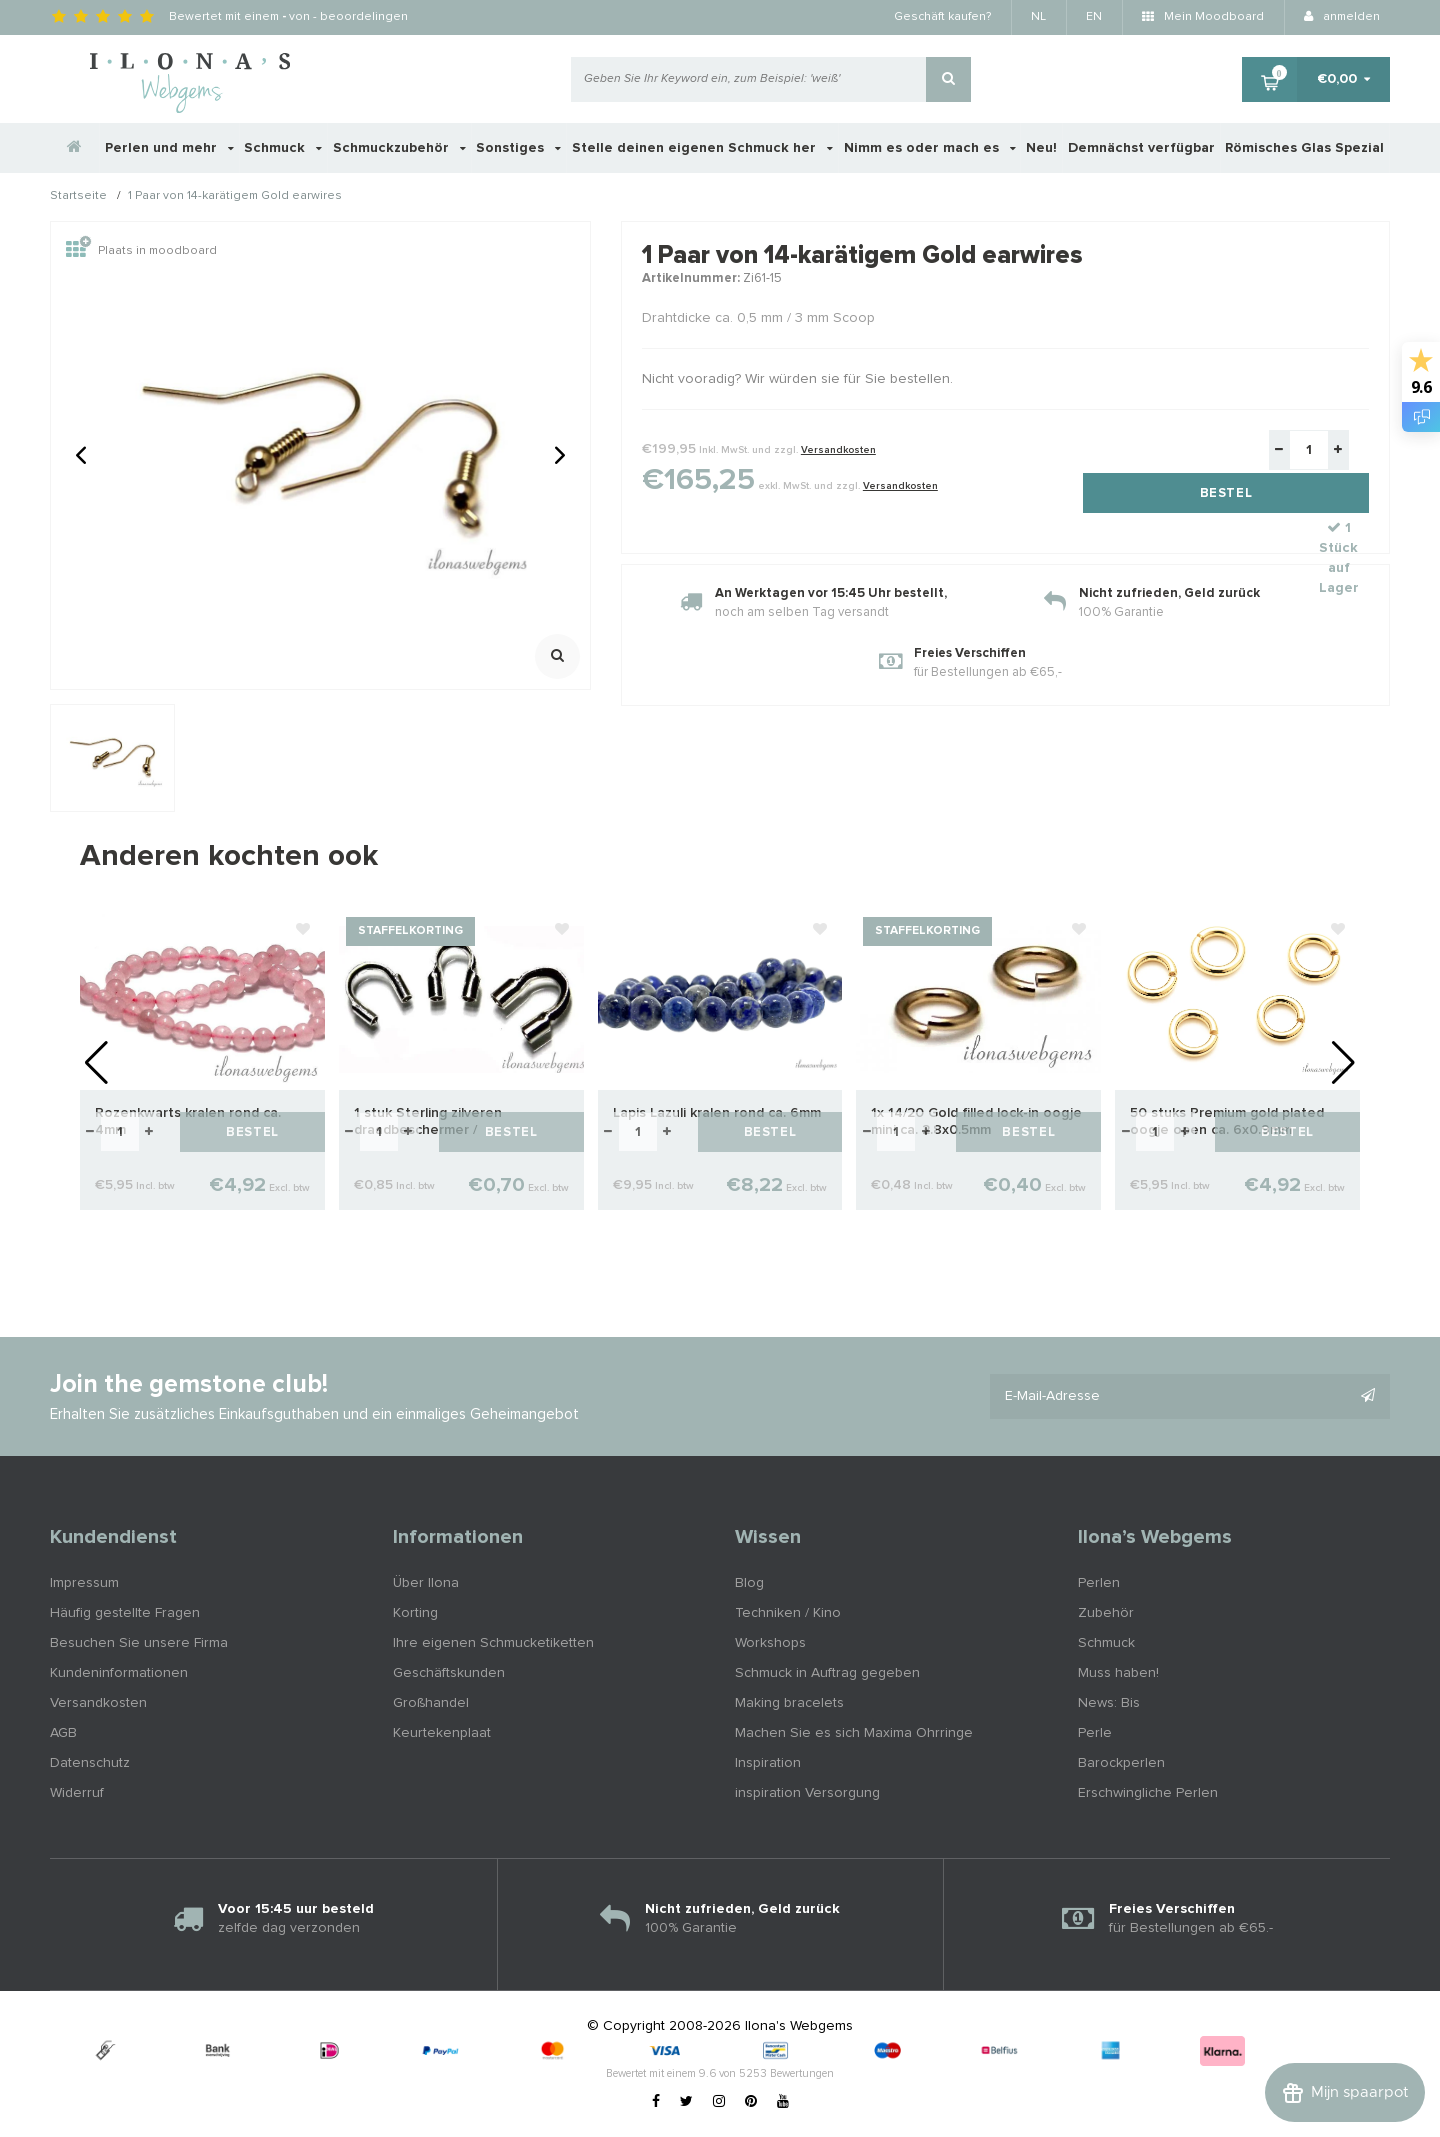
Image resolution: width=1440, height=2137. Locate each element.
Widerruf (77, 1793)
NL (1038, 17)
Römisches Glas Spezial (1304, 148)
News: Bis (1109, 1703)
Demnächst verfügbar (1141, 148)
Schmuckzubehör (399, 148)
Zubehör (1106, 1613)
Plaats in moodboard (141, 251)
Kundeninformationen (119, 1673)
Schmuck (283, 148)
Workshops (770, 1643)
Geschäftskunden (449, 1673)
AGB (63, 1733)
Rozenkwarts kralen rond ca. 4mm (188, 1121)
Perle (1095, 1733)
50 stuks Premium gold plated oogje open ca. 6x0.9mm (1227, 1121)
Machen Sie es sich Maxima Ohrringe (854, 1733)
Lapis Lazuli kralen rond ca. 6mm (717, 1113)
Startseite (78, 197)
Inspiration (768, 1763)
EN (1094, 17)
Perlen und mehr (169, 148)
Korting (415, 1613)
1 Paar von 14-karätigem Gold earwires (235, 197)
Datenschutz (90, 1763)
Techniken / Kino (788, 1613)
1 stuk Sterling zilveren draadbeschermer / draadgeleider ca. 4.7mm (433, 1122)
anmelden (1342, 17)
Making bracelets (789, 1703)
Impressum (84, 1583)
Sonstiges (518, 148)
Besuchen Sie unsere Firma (139, 1643)
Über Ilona (426, 1583)
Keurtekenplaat (442, 1733)
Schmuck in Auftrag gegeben (827, 1673)
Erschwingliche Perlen (1148, 1793)
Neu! (1041, 148)
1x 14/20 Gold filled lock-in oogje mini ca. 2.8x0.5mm (976, 1121)
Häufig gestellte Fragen (125, 1613)
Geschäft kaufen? (942, 17)
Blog (749, 1583)
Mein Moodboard (1203, 17)
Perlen (1099, 1583)
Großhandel (431, 1703)
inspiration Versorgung (807, 1793)
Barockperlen (1121, 1763)
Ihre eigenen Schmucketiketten (493, 1643)
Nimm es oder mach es (930, 148)
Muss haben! (1118, 1673)
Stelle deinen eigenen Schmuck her (702, 148)
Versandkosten (838, 450)
